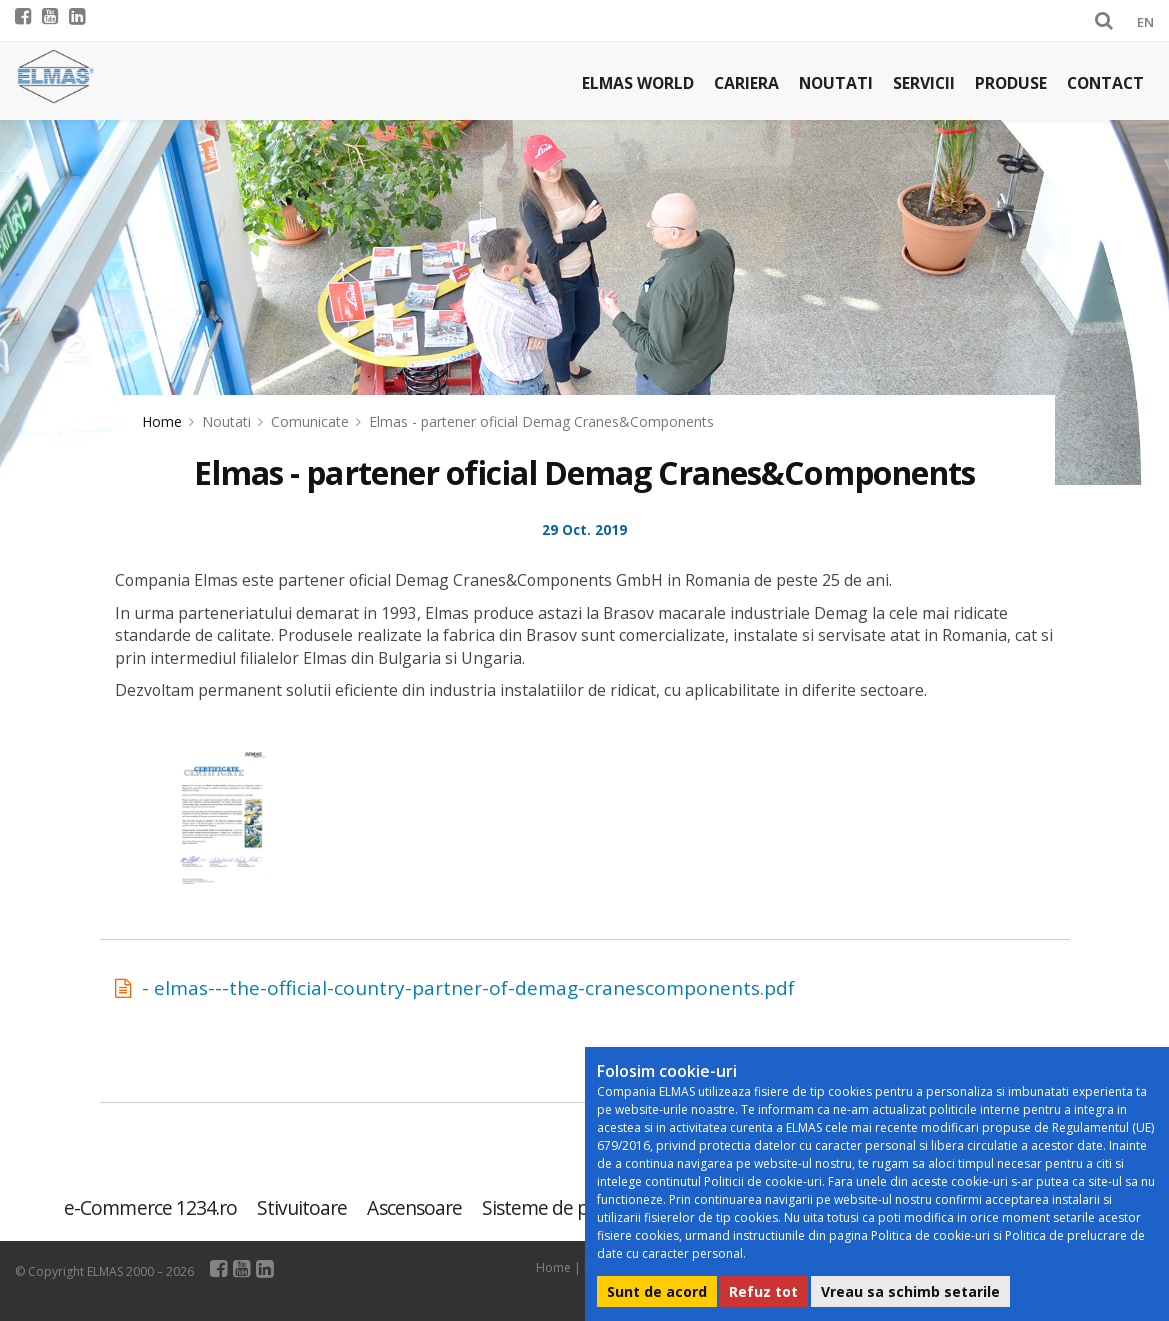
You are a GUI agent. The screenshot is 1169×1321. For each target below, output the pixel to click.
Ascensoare (414, 1207)
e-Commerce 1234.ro (150, 1207)
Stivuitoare (302, 1207)
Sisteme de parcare (561, 1207)
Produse (1011, 83)
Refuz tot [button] (763, 1291)
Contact (1105, 83)
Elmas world (638, 83)
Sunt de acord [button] (657, 1291)
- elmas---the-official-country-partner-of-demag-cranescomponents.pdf (468, 988)
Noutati (836, 83)
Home (162, 421)
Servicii (924, 83)
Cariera (746, 83)
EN (1145, 22)
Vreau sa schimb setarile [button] (910, 1291)
